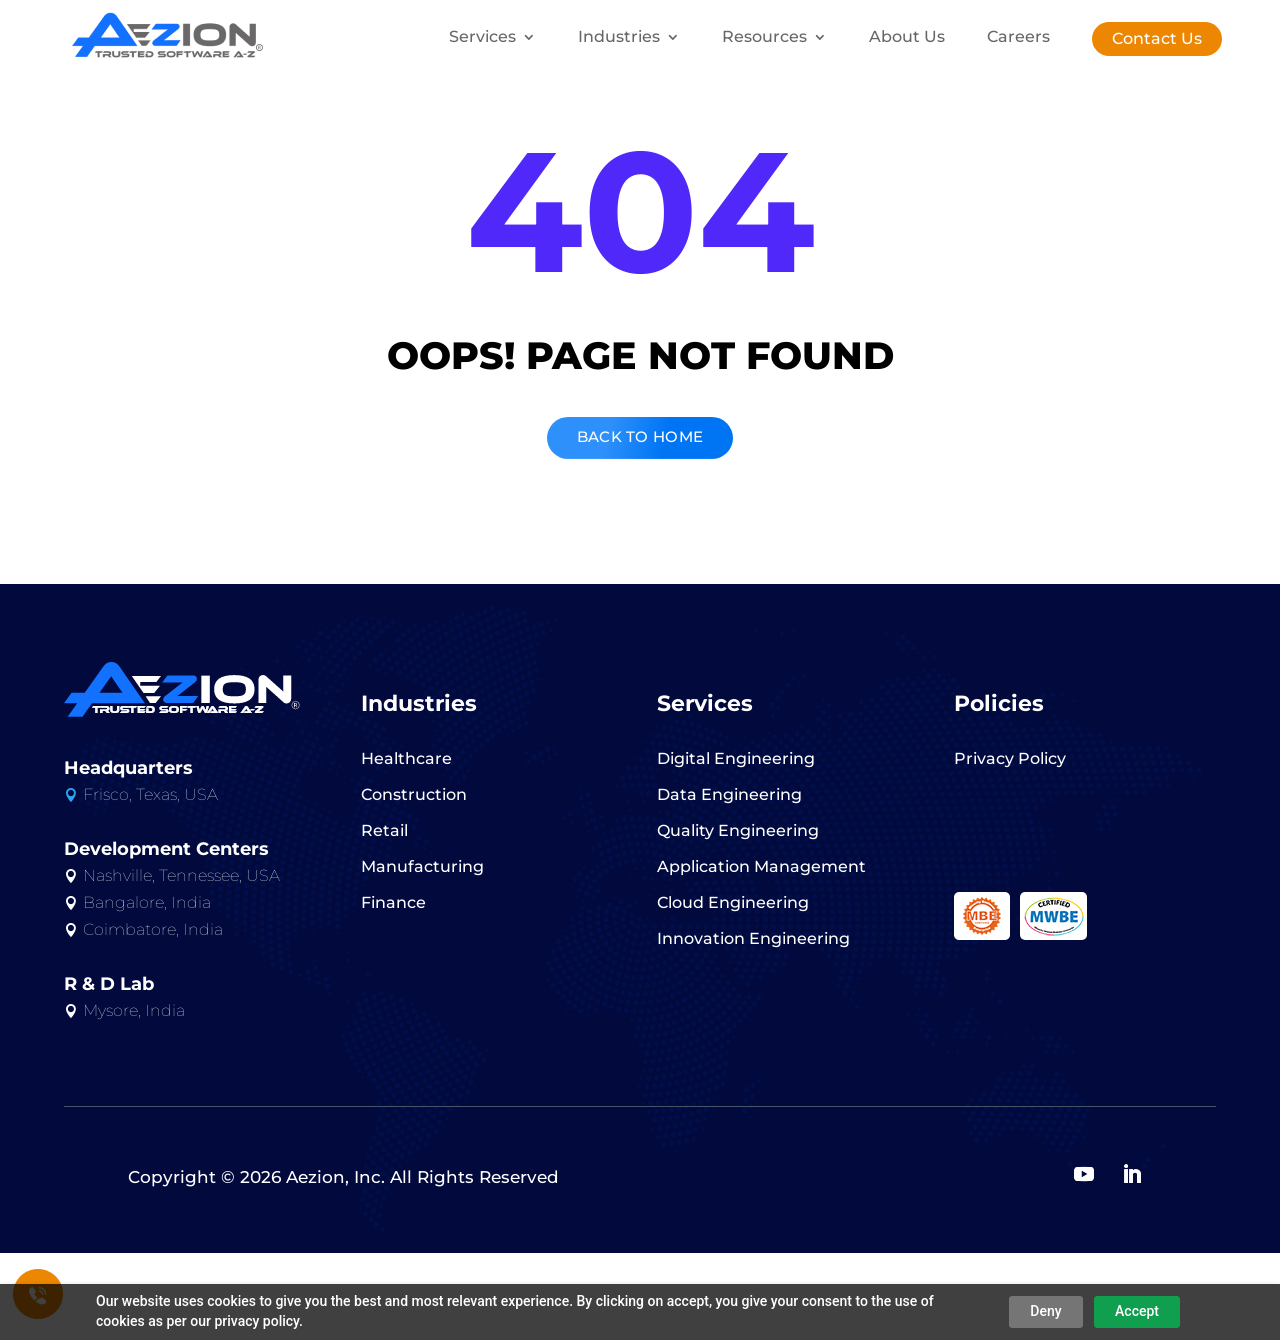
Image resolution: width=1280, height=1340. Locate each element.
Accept (1137, 1311)
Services (482, 38)
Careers (1018, 38)
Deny (1045, 1311)
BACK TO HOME (640, 520)
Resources (764, 38)
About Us (907, 38)
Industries (619, 38)
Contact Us (1157, 38)
